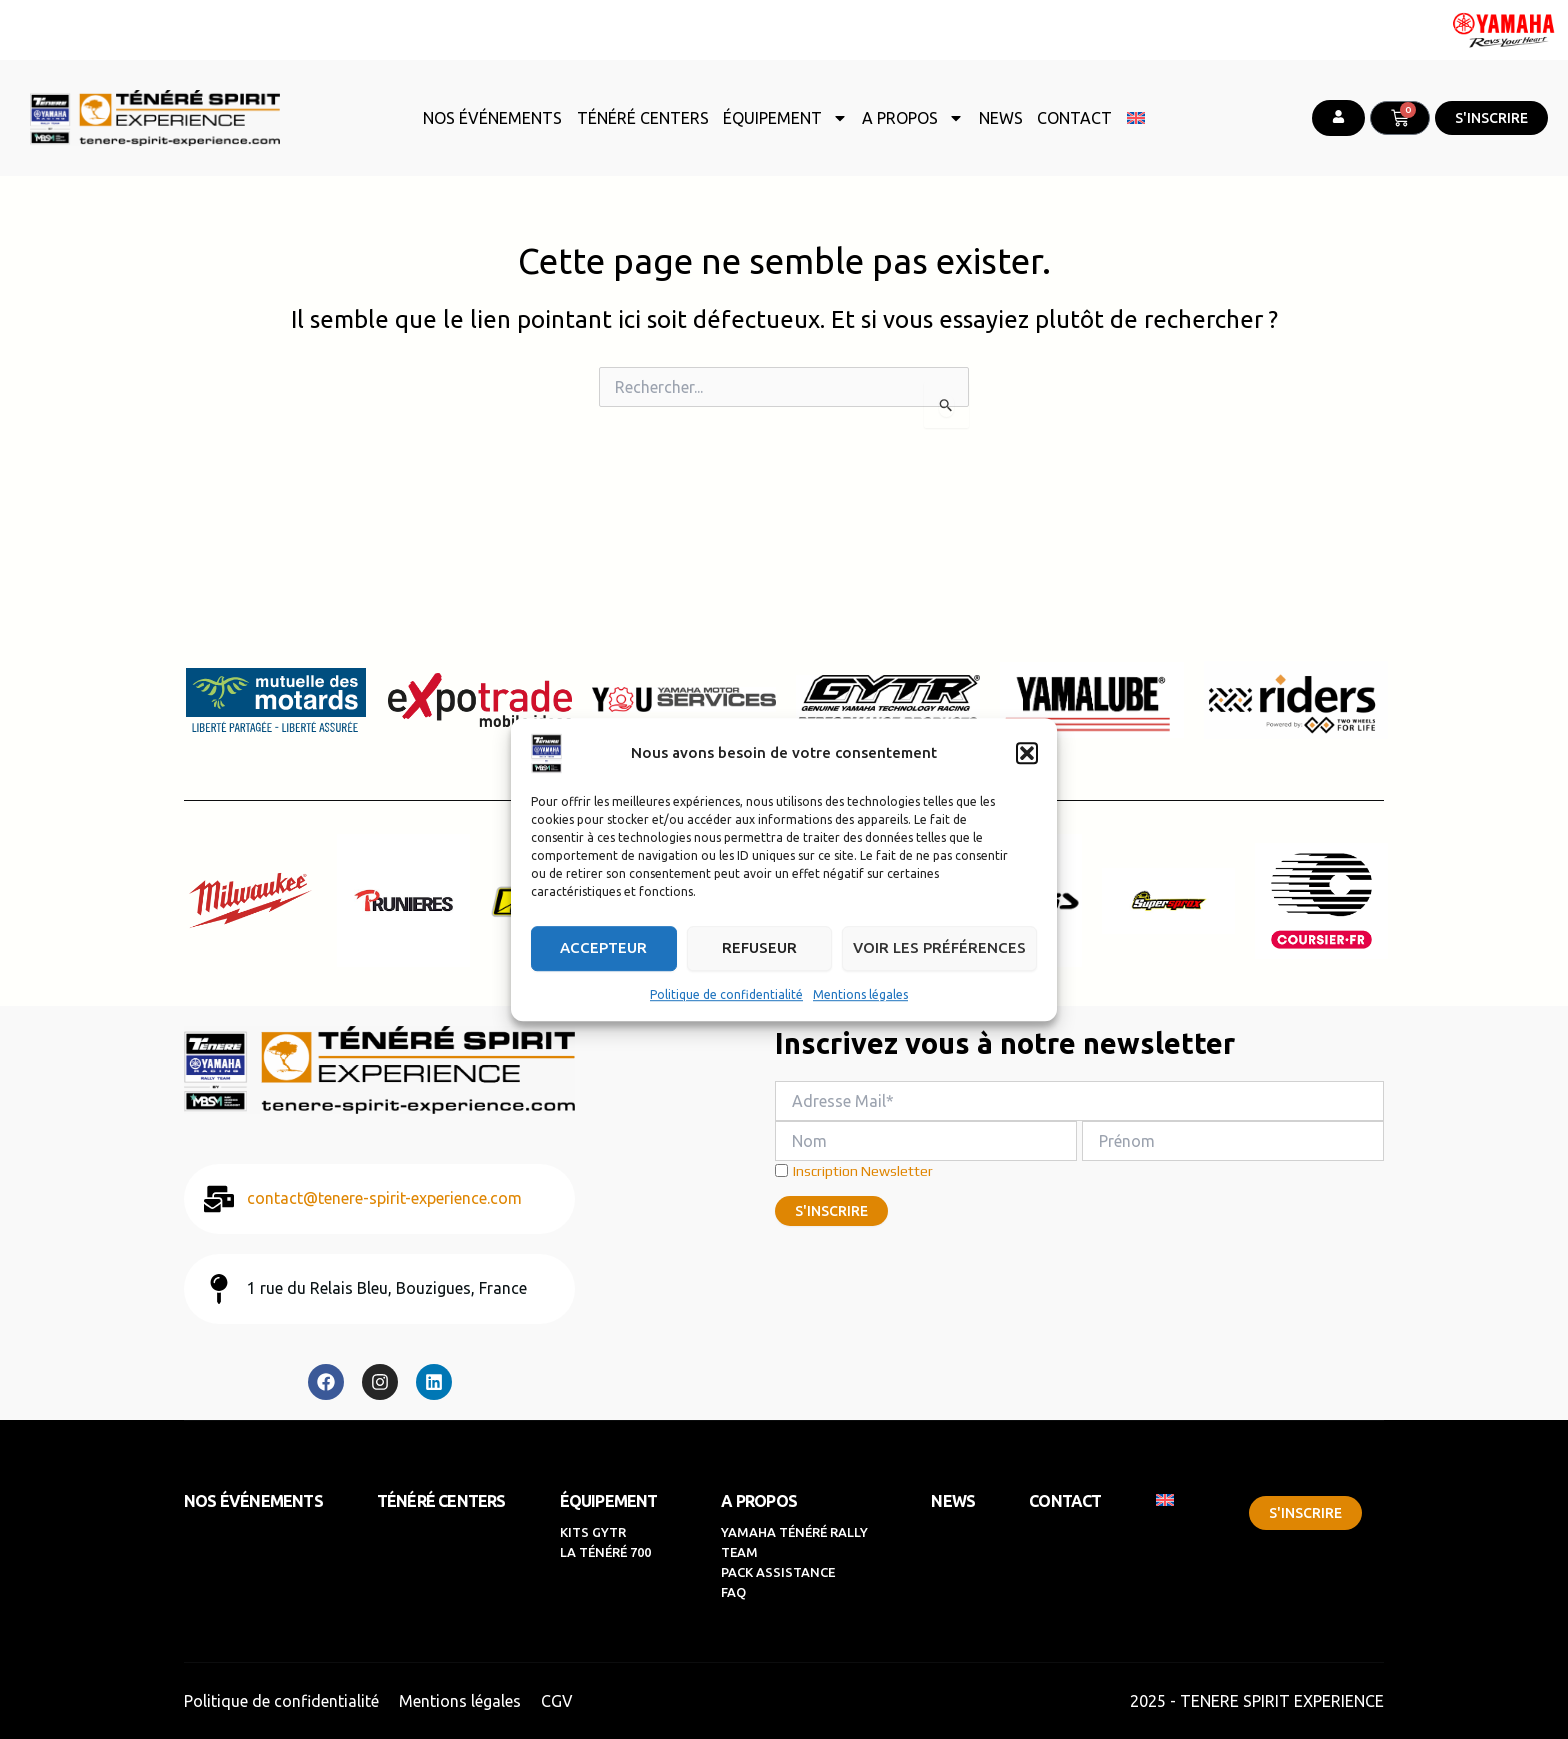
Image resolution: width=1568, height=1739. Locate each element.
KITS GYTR (593, 1532)
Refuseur (759, 947)
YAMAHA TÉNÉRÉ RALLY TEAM (796, 1542)
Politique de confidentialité (726, 994)
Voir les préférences (939, 947)
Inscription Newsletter (854, 1171)
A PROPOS (913, 118)
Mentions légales (860, 994)
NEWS (1001, 118)
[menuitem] (1136, 118)
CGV (557, 1701)
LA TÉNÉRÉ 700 (607, 1552)
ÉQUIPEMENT (785, 118)
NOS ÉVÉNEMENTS (492, 118)
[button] (1027, 753)
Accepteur (603, 947)
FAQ (733, 1592)
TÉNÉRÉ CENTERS (643, 118)
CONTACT (1074, 118)
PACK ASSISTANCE (778, 1572)
